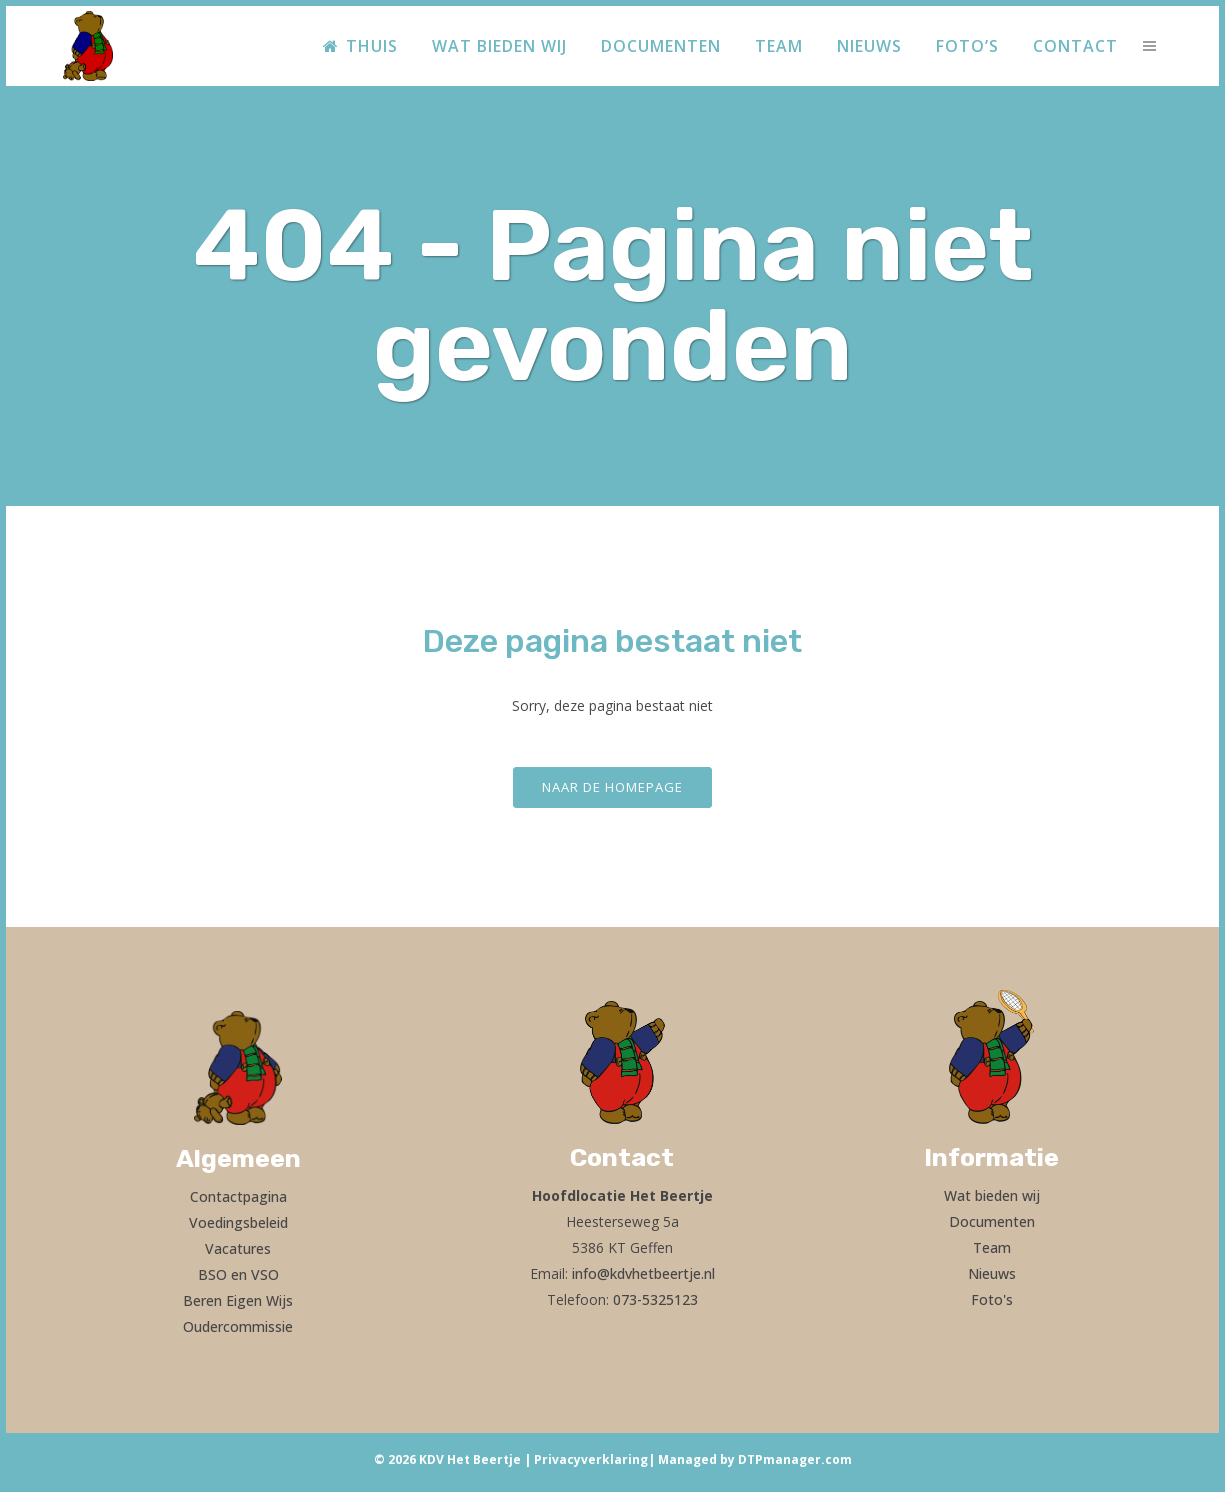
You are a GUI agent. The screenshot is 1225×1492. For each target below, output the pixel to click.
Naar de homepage (612, 787)
